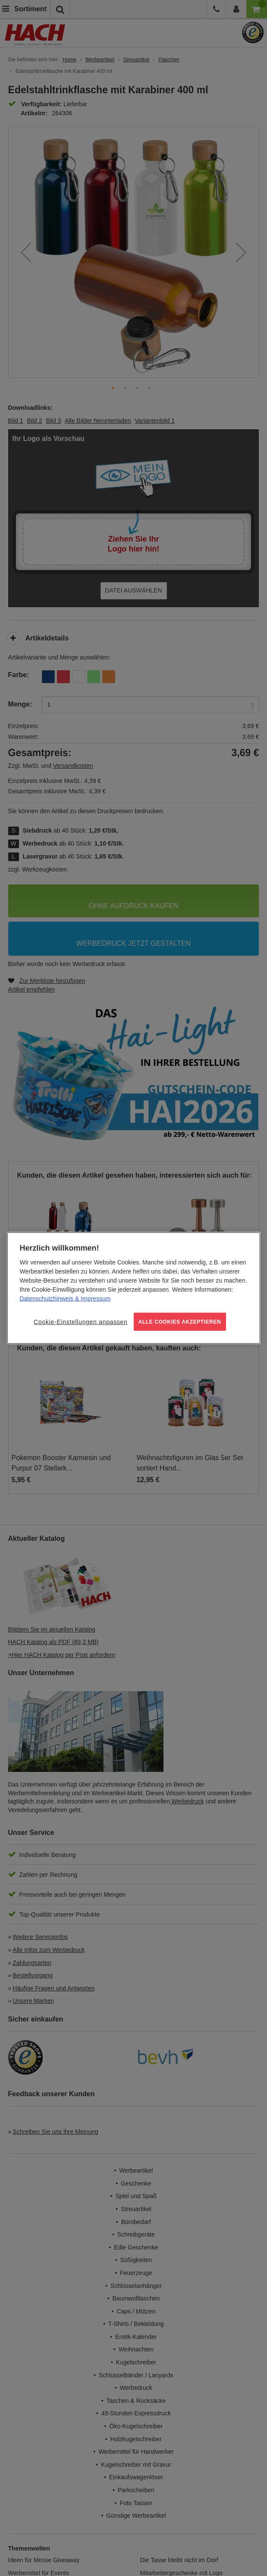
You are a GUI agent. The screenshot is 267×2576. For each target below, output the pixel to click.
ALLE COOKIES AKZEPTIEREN (179, 1321)
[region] (133, 1288)
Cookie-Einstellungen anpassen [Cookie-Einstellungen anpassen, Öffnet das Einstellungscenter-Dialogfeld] (80, 1321)
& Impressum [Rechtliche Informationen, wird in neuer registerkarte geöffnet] (91, 1298)
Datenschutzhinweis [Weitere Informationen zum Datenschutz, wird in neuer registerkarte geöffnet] (46, 1298)
